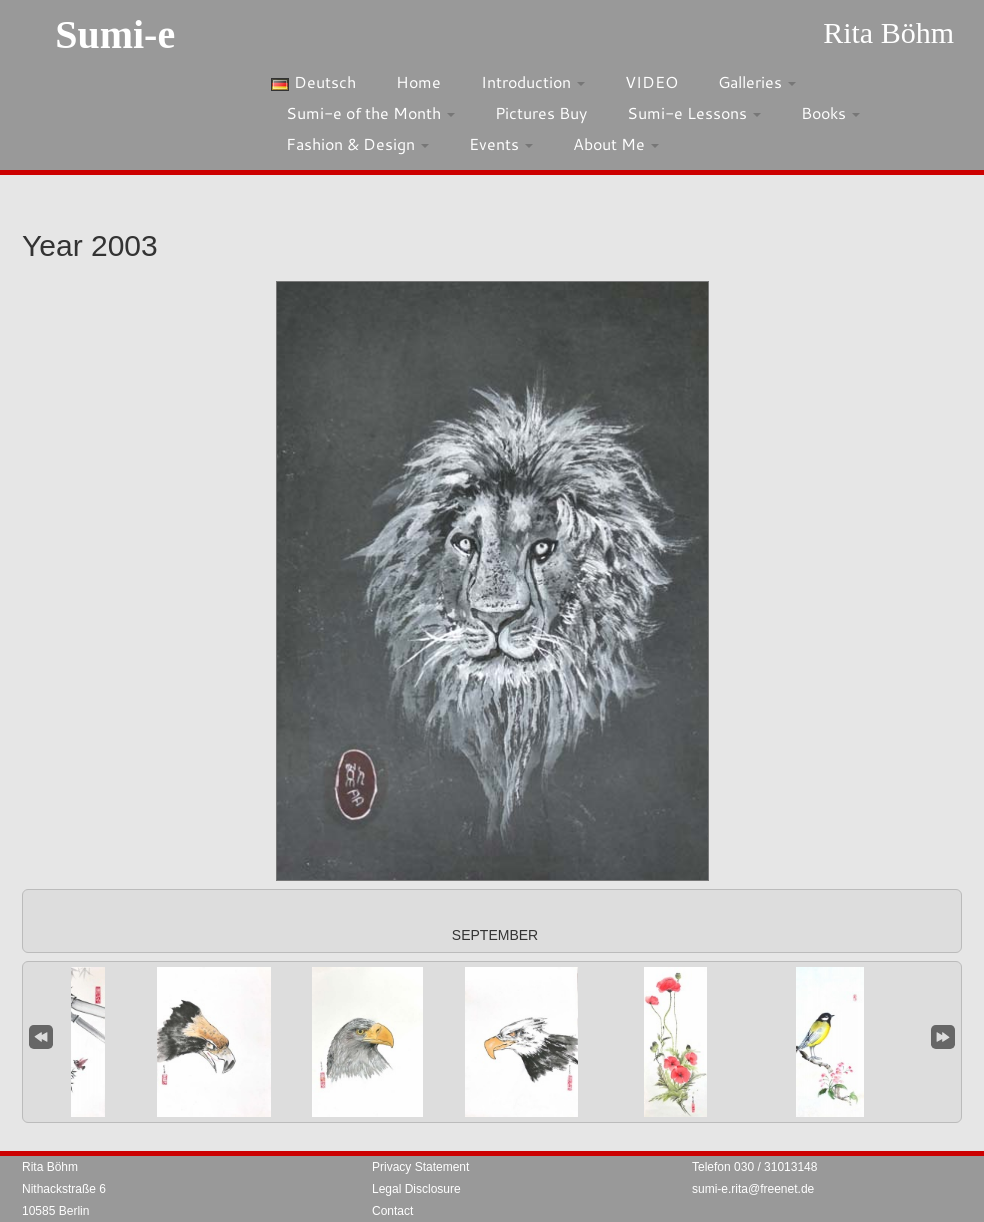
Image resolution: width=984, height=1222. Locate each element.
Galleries (757, 81)
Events (501, 143)
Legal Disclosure (416, 1189)
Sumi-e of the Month (370, 112)
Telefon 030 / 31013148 (754, 1167)
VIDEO (651, 81)
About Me (616, 143)
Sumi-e (115, 34)
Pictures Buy (541, 112)
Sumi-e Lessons (694, 112)
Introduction (533, 81)
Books (830, 112)
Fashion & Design (357, 143)
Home (418, 81)
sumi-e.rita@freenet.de (753, 1189)
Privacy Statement (420, 1167)
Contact (392, 1211)
